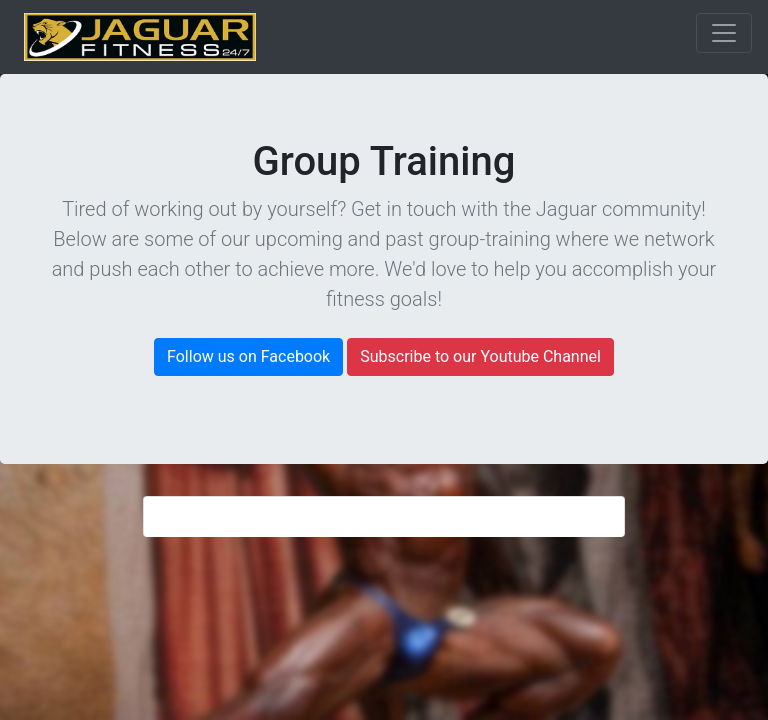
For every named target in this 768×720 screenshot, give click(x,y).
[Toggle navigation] (724, 33)
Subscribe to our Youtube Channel (480, 356)
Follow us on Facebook (248, 356)
